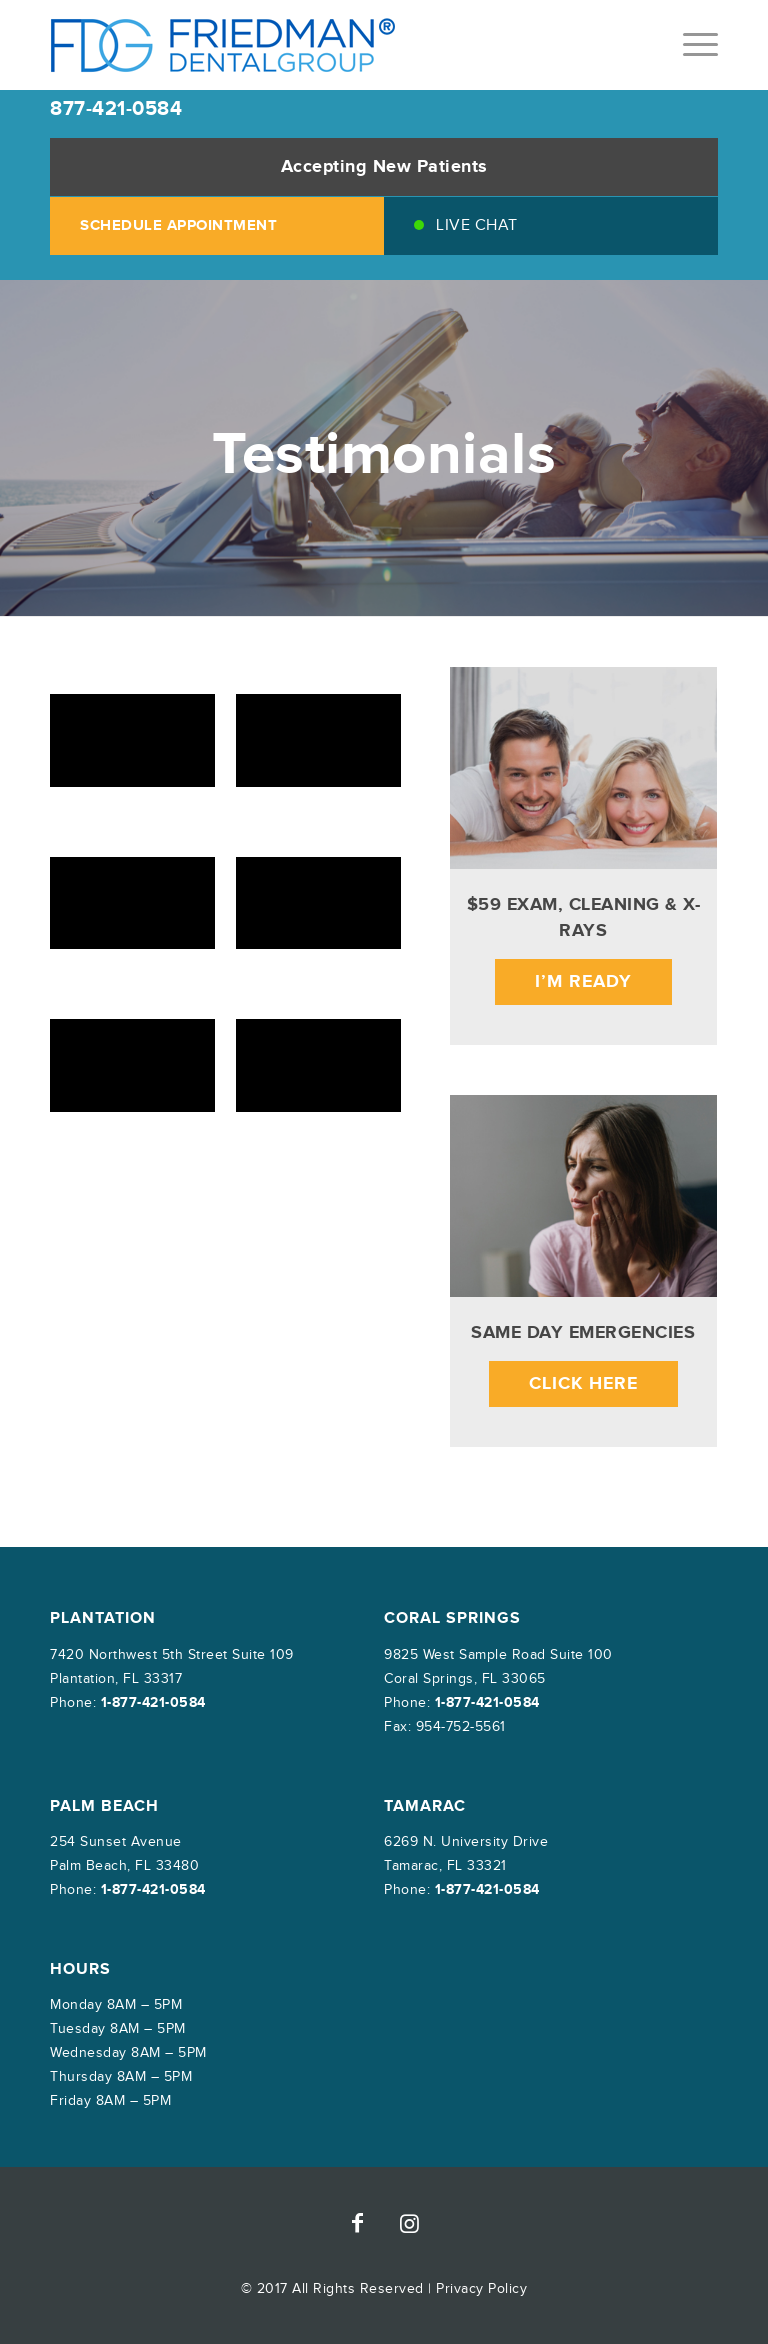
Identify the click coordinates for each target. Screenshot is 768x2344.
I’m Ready (583, 982)
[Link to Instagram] (410, 2223)
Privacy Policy (481, 2289)
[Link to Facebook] (358, 2223)
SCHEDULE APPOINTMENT (178, 225)
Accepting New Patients (384, 167)
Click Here (583, 1384)
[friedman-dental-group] (223, 45)
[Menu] (690, 45)
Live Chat (477, 225)
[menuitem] (690, 45)
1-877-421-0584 (153, 1702)
